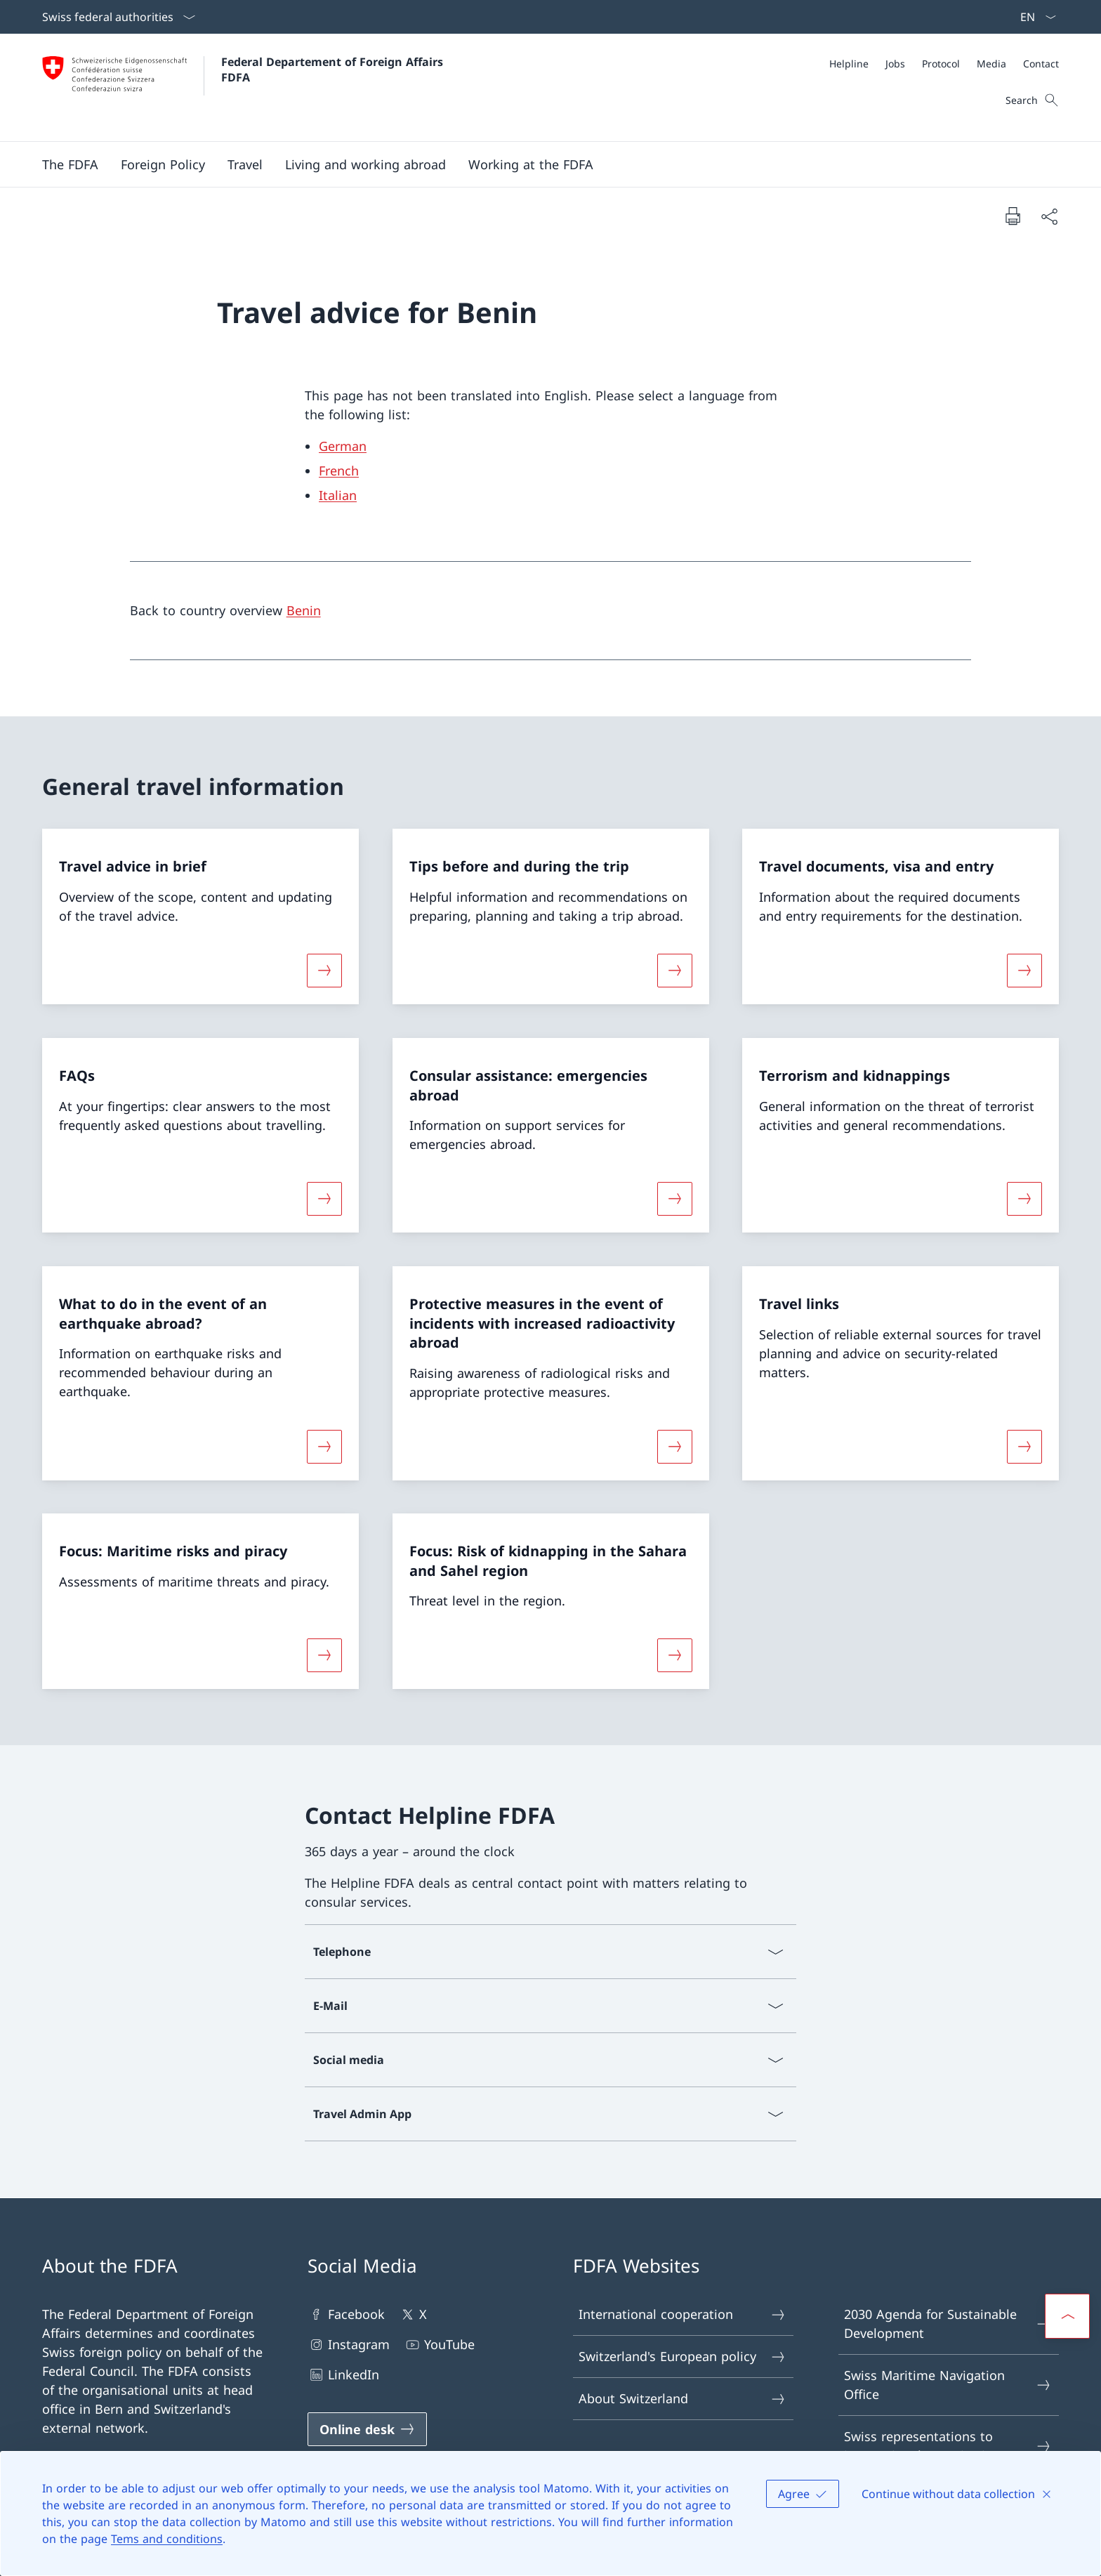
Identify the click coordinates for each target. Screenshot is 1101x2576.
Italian (338, 495)
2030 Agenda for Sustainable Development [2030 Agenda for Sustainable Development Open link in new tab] (948, 2323)
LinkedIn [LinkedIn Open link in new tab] (343, 2375)
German (343, 446)
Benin (303, 610)
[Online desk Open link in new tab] (367, 2429)
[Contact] (1041, 63)
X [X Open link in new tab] (413, 2314)
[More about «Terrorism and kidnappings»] (1024, 1199)
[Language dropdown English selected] (1033, 17)
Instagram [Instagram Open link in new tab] (349, 2344)
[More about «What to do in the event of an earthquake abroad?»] (324, 1446)
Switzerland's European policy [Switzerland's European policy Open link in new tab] (682, 2356)
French (339, 470)
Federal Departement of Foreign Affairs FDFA (334, 69)
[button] (70, 164)
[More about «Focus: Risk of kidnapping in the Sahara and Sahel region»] (674, 1655)
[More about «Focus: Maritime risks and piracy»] (324, 1655)
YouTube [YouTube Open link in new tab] (439, 2344)
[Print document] (1012, 215)
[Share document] (1049, 216)
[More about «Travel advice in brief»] (324, 970)
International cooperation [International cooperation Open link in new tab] (682, 2314)
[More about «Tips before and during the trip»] (674, 970)
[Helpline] (849, 63)
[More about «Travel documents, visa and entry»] (1024, 970)
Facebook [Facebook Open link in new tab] (346, 2314)
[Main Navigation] (539, 164)
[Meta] (944, 63)
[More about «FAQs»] (324, 1199)
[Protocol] (941, 63)
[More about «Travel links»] (1024, 1446)
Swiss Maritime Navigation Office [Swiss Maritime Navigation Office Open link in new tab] (948, 2385)
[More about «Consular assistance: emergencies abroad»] (674, 1199)
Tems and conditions (167, 2539)
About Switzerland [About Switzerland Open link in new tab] (682, 2398)
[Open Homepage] (244, 87)
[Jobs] (895, 63)
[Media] (991, 63)
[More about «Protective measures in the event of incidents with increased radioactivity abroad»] (674, 1446)
